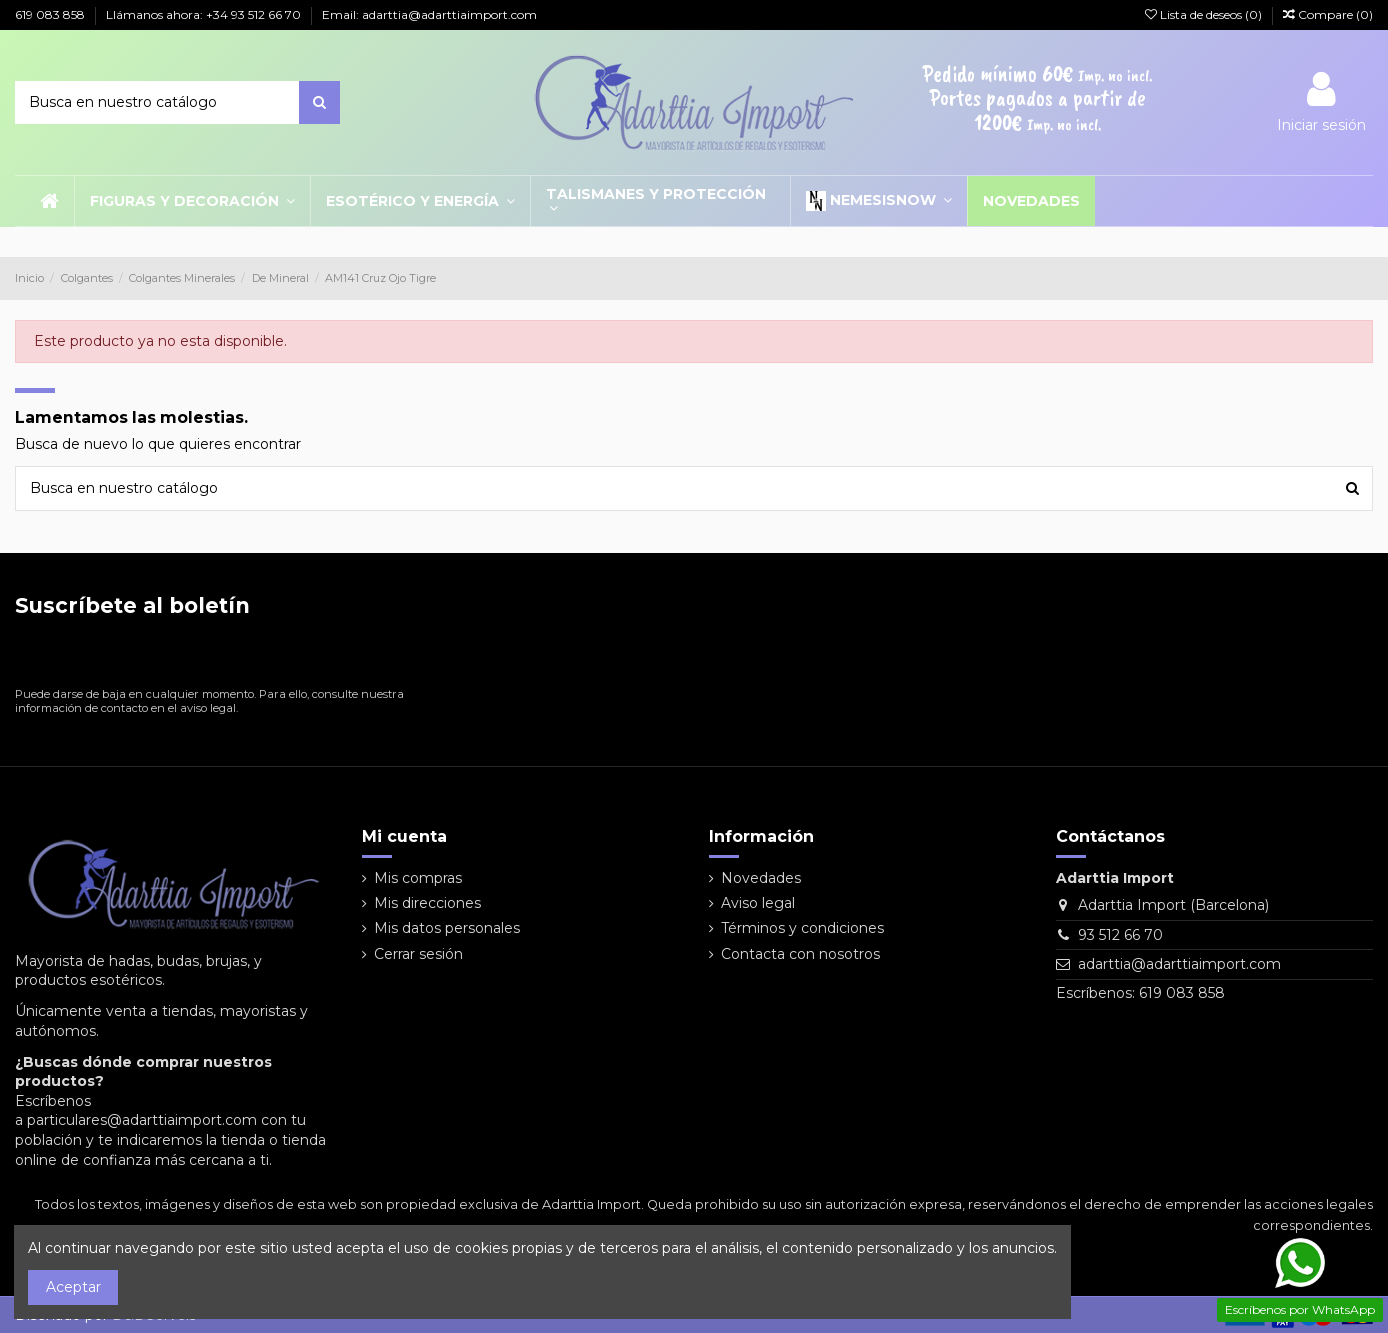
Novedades (761, 878)
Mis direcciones (427, 903)
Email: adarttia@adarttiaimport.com (429, 14)
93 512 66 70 (1120, 935)
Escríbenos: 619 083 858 (1140, 993)
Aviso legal (758, 903)
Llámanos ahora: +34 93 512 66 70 (205, 14)
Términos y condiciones (802, 928)
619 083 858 (51, 14)
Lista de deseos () (1205, 14)
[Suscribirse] (427, 656)
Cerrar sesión (418, 954)
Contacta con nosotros (800, 954)
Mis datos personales (447, 928)
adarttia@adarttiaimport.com (1179, 964)
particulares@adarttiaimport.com (142, 1120)
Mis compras (418, 878)
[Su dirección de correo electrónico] (210, 656)
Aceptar (73, 1287)
